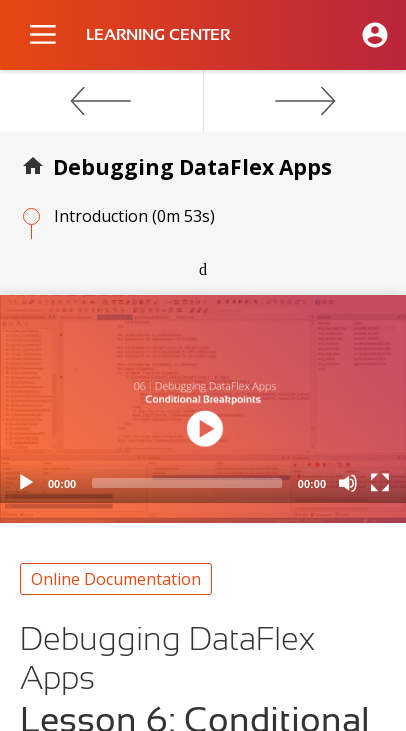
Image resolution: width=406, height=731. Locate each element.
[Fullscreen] (380, 483)
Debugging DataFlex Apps (192, 167)
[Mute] (348, 483)
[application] (203, 399)
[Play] (26, 483)
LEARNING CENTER (158, 35)
